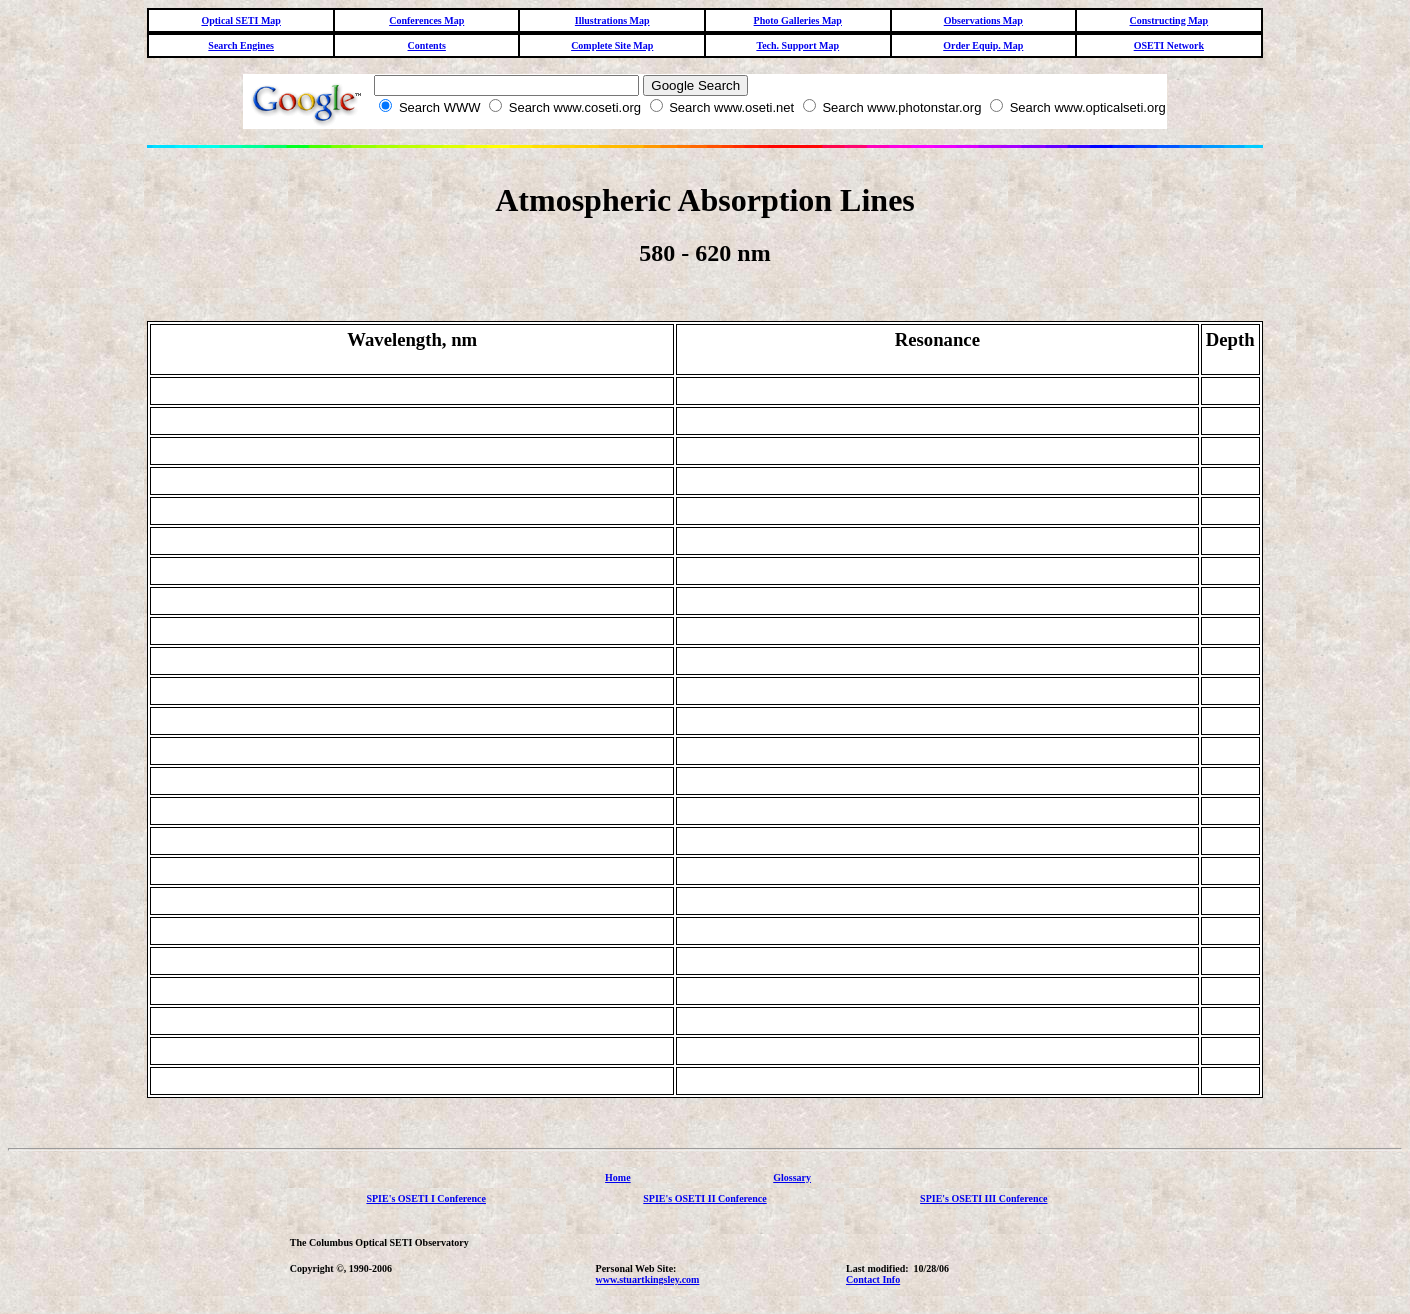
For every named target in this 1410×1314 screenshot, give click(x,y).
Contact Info (873, 1279)
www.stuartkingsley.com (648, 1279)
